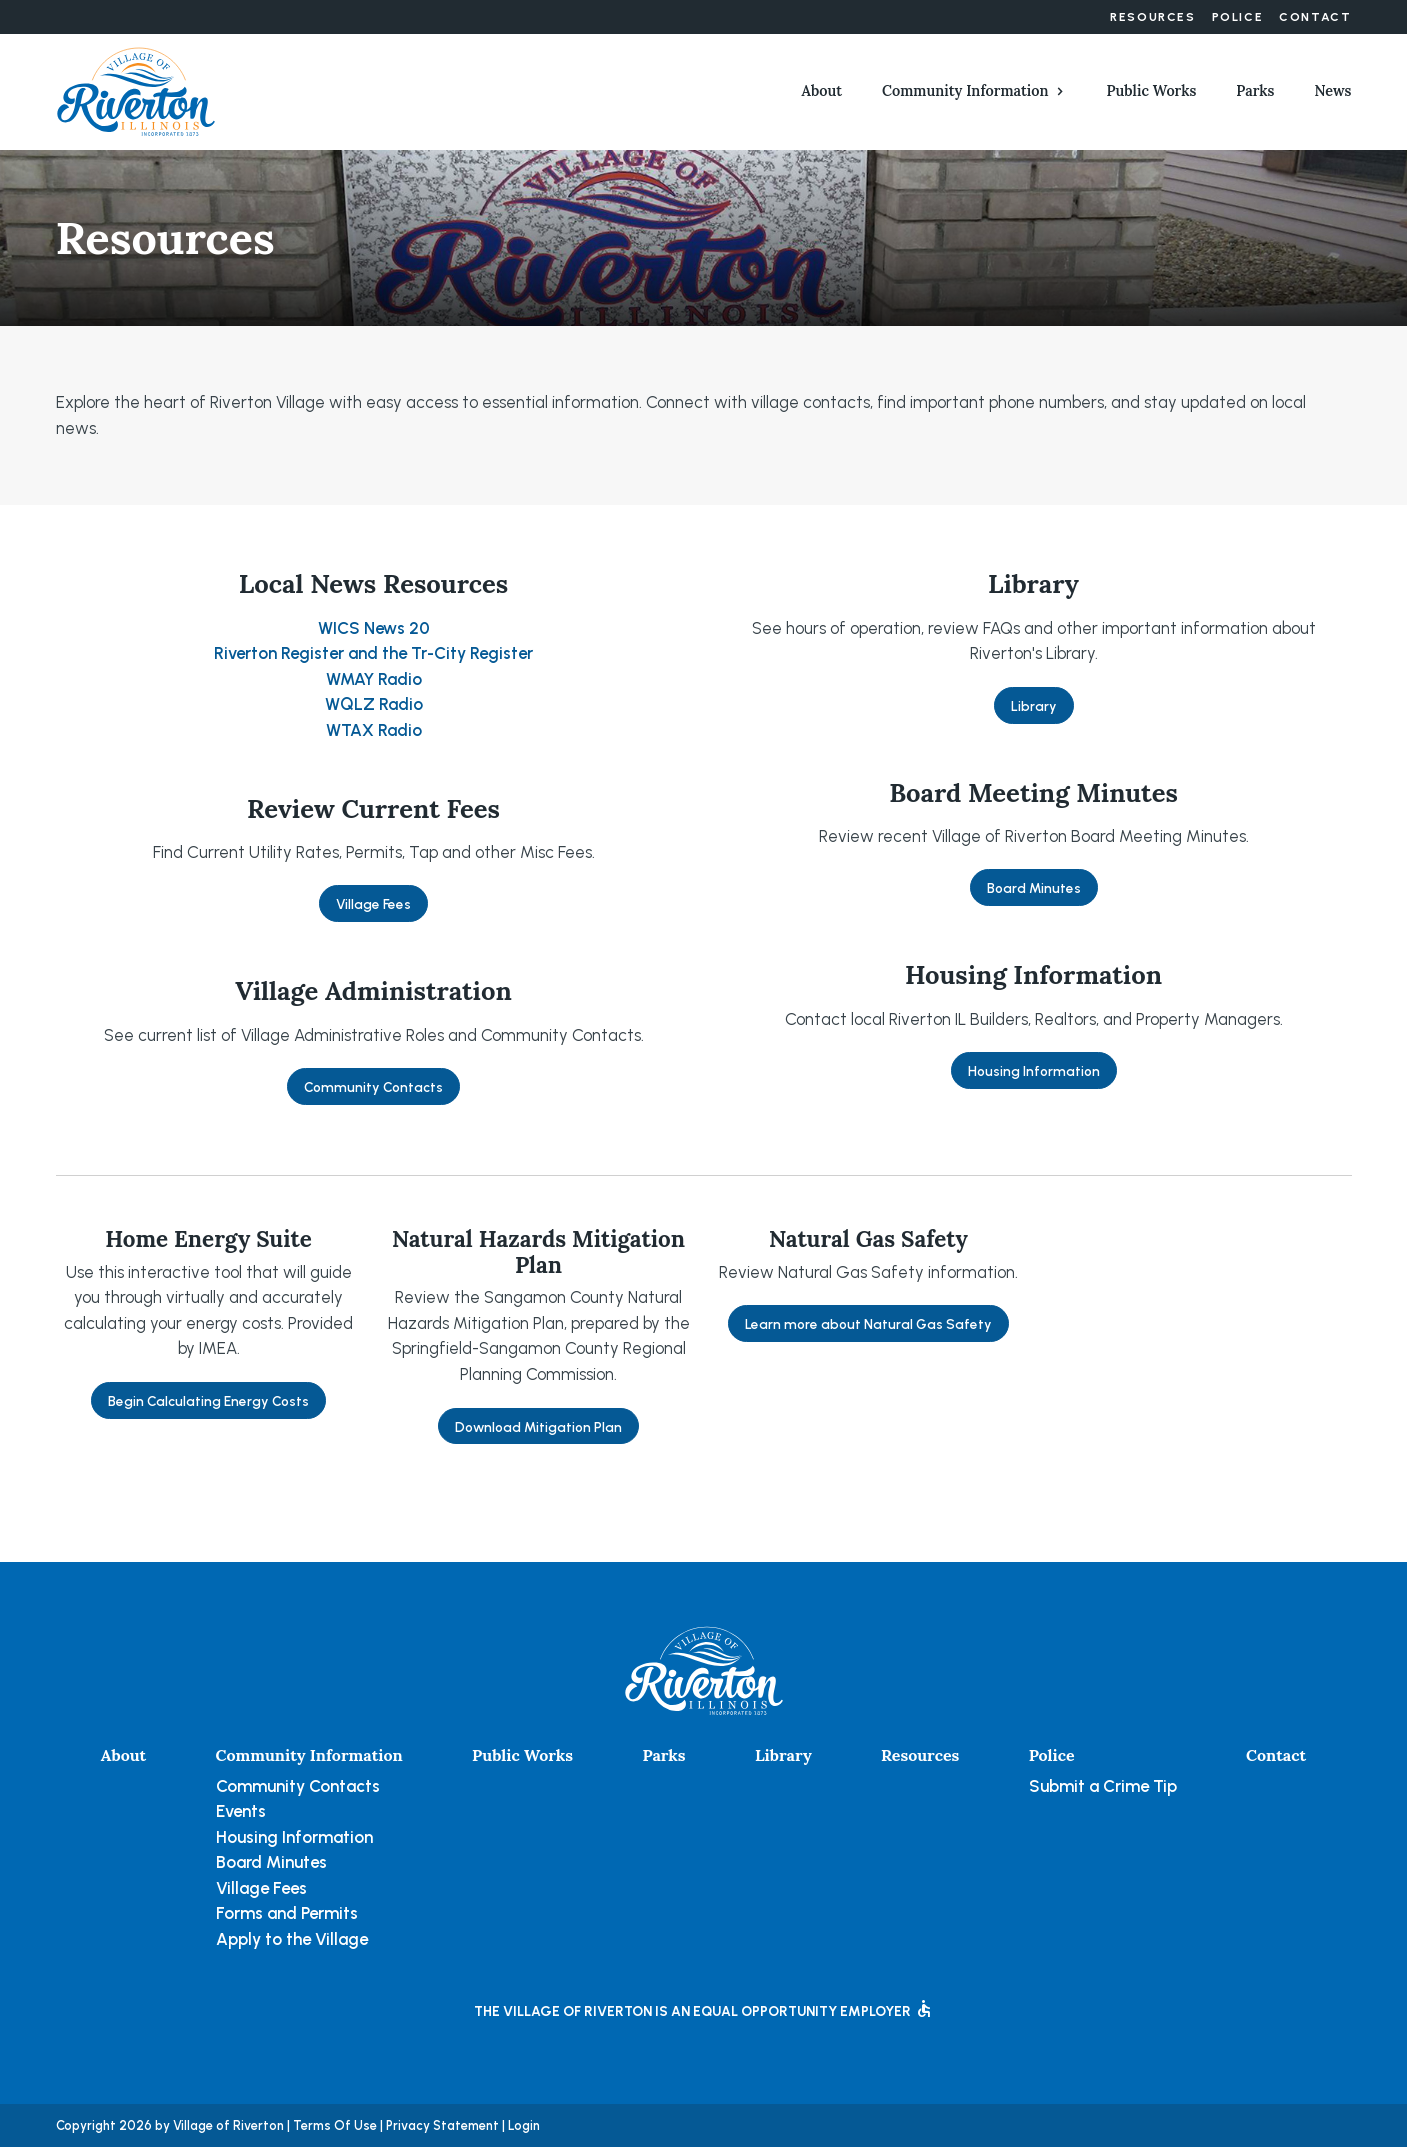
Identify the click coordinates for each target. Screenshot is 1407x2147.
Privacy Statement (442, 2125)
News (1332, 91)
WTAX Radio (374, 730)
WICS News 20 (374, 628)
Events (241, 1811)
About (822, 91)
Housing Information (1034, 1071)
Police (1238, 17)
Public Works (1152, 91)
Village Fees (373, 904)
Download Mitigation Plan (538, 1427)
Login (524, 2125)
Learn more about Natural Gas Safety (868, 1324)
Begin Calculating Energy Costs (208, 1401)
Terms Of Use (335, 2125)
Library (1034, 706)
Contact (1315, 17)
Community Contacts (373, 1087)
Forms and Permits (287, 1913)
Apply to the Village (292, 1939)
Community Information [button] (965, 91)
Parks (1255, 91)
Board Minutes (1034, 888)
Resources (1152, 17)
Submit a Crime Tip (1103, 1786)
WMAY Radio (374, 679)
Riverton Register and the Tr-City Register (373, 653)
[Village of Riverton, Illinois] (136, 90)
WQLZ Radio (374, 704)
